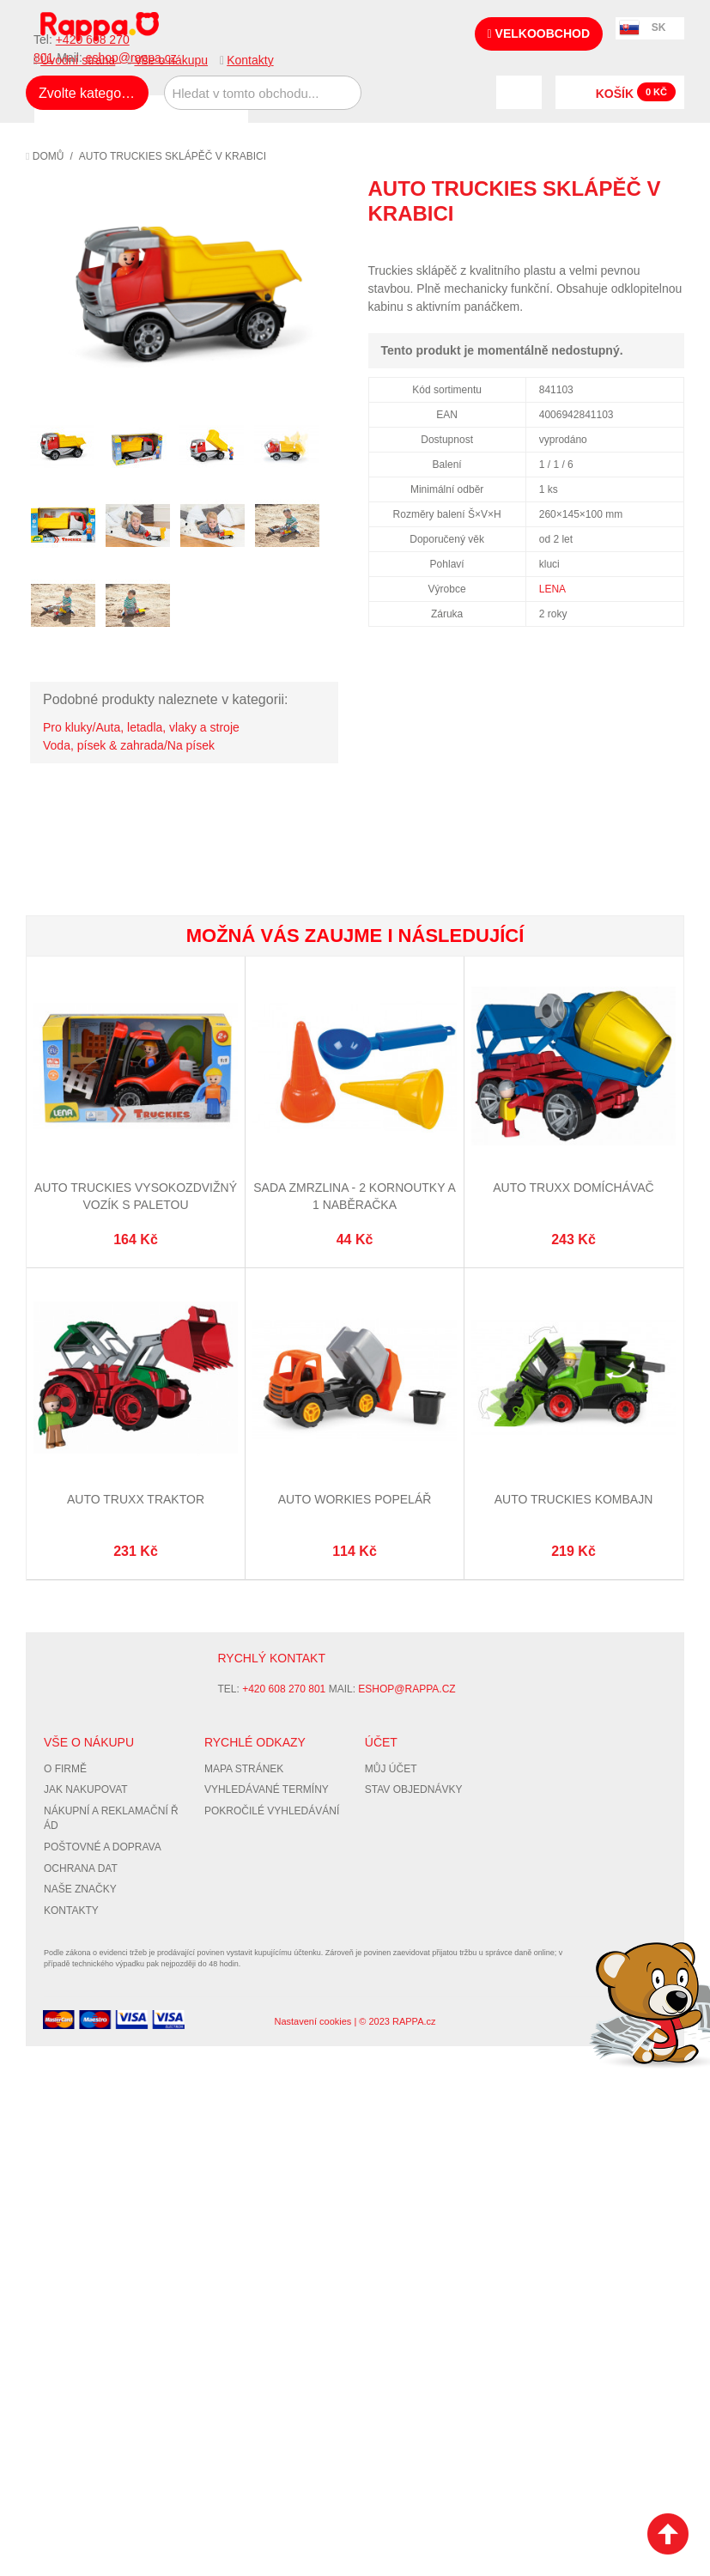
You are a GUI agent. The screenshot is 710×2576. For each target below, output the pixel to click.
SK (659, 27)
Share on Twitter (667, 245)
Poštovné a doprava (102, 1847)
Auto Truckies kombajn (574, 1499)
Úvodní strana (77, 60)
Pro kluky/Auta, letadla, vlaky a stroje (141, 727)
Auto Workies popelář (355, 1499)
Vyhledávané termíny (266, 1789)
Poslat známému (598, 245)
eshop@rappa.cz (406, 1689)
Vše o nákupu (171, 60)
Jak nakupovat (86, 1789)
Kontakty (250, 60)
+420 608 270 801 (283, 1689)
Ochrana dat (81, 1868)
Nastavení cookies (312, 2021)
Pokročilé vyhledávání (271, 1811)
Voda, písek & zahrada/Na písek (129, 745)
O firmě (65, 1769)
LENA (552, 589)
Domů (45, 156)
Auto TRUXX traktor (135, 1499)
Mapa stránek (243, 1769)
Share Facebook (633, 245)
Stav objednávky (414, 1789)
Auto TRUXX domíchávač (573, 1187)
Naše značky (80, 1889)
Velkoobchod (539, 33)
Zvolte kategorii (85, 93)
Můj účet (391, 1769)
